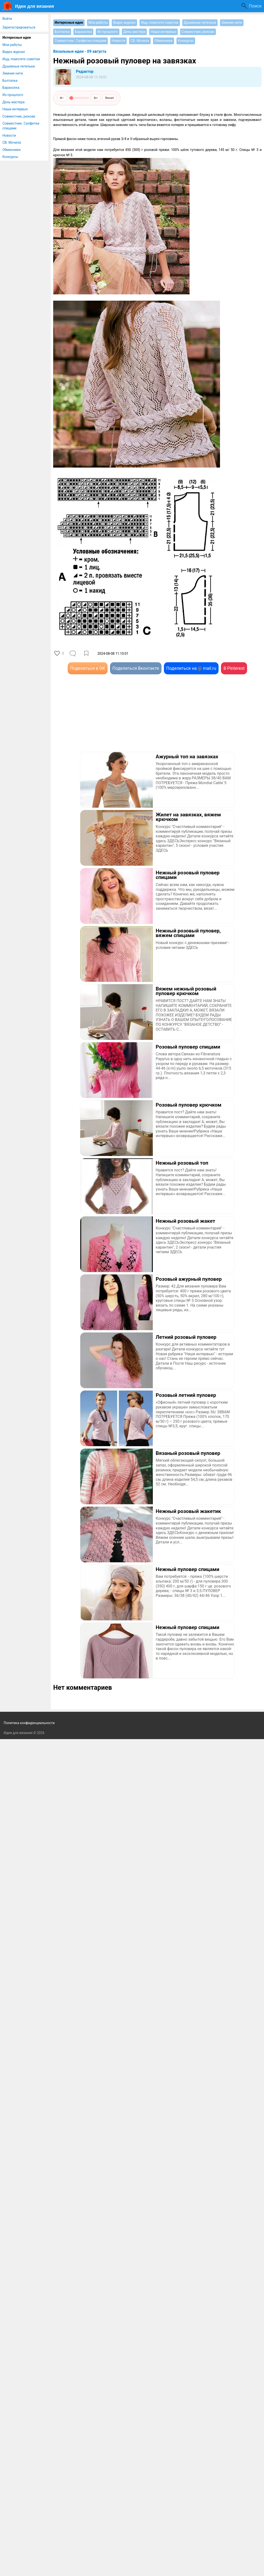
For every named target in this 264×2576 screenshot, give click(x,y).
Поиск (255, 5)
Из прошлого (12, 95)
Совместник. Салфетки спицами (20, 125)
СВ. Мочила (11, 142)
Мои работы (12, 45)
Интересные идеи (16, 37)
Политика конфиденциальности (29, 1723)
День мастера (13, 102)
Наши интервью (15, 109)
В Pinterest (233, 668)
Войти (7, 19)
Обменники (11, 150)
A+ (96, 98)
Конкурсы (10, 157)
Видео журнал (13, 52)
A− (62, 98)
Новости (9, 135)
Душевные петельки (18, 66)
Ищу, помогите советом (21, 59)
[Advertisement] (105, 720)
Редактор (84, 71)
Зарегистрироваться (18, 27)
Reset (109, 98)
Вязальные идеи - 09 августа (79, 51)
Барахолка (10, 87)
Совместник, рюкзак (18, 116)
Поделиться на (191, 668)
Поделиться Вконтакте (135, 668)
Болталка (9, 80)
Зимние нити (12, 73)
